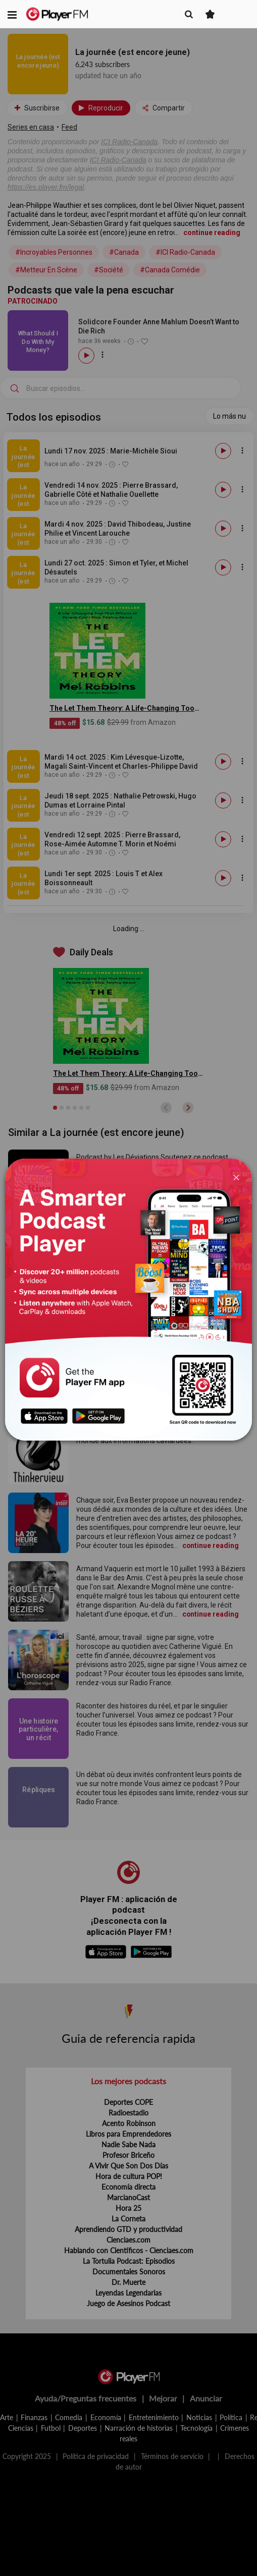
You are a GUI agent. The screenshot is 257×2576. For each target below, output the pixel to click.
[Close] (236, 1176)
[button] (12, 14)
